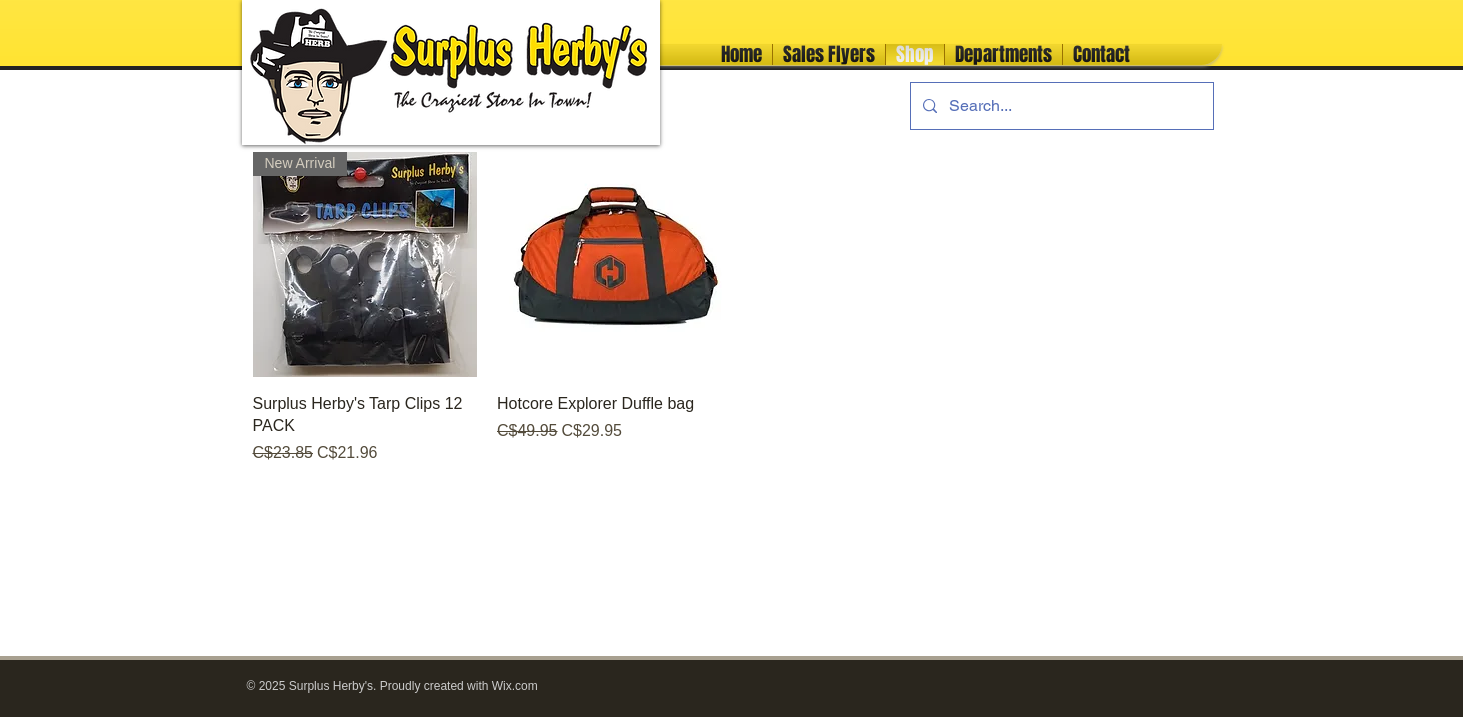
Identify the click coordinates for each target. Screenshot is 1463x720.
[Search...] (1060, 106)
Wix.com (515, 686)
